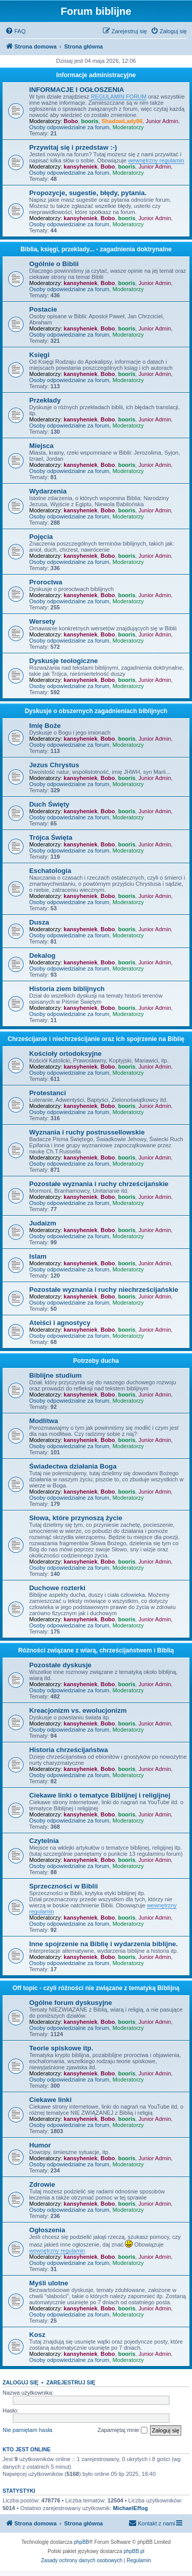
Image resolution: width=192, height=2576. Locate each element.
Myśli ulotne (48, 2283)
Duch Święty (49, 804)
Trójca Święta (50, 837)
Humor (40, 2145)
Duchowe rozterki (57, 1588)
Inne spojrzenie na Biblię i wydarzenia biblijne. (103, 1944)
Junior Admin (161, 121)
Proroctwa (45, 582)
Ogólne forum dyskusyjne (70, 2002)
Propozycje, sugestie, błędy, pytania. (87, 193)
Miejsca (41, 446)
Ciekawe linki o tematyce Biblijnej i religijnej (99, 1795)
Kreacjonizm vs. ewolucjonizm (78, 1710)
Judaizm (42, 1223)
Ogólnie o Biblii (54, 264)
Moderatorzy (128, 127)
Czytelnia (44, 1841)
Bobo (70, 121)
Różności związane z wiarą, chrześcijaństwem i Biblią (96, 1650)
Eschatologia (50, 871)
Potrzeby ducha (96, 1360)
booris (90, 121)
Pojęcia (41, 536)
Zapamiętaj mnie (122, 2430)
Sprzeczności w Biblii (63, 1886)
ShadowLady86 (121, 121)
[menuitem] (15, 31)
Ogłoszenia (47, 2230)
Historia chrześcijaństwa (68, 1750)
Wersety (42, 621)
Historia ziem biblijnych (66, 988)
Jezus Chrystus (54, 765)
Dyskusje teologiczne (63, 661)
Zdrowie (42, 2184)
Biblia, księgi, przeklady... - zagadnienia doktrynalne (96, 249)
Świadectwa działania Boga (73, 1466)
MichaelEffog (130, 2508)
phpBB (81, 2542)
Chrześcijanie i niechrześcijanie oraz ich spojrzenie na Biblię (96, 1039)
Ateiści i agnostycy (59, 1323)
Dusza (39, 922)
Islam (38, 1256)
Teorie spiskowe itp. (61, 2048)
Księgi (39, 355)
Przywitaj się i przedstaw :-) (73, 147)
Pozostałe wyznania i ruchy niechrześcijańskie (103, 1289)
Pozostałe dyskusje (60, 1665)
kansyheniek (80, 166)
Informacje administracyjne (96, 75)
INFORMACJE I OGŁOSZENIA (76, 89)
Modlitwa (43, 1421)
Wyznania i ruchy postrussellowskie (86, 1132)
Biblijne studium (55, 1375)
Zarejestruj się (70, 2382)
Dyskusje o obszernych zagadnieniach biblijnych (96, 711)
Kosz (37, 2334)
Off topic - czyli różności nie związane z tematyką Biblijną (95, 1988)
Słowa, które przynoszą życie (75, 1518)
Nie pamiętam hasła (27, 2430)
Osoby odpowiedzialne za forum (69, 127)
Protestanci (47, 1093)
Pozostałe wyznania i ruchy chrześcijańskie (98, 1184)
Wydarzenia (48, 491)
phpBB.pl (133, 2551)
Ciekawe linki (50, 2100)
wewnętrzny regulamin (156, 160)
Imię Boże (45, 725)
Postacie (43, 309)
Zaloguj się (20, 2382)
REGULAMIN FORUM (118, 96)
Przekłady (45, 400)
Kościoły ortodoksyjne (65, 1053)
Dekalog (42, 955)
